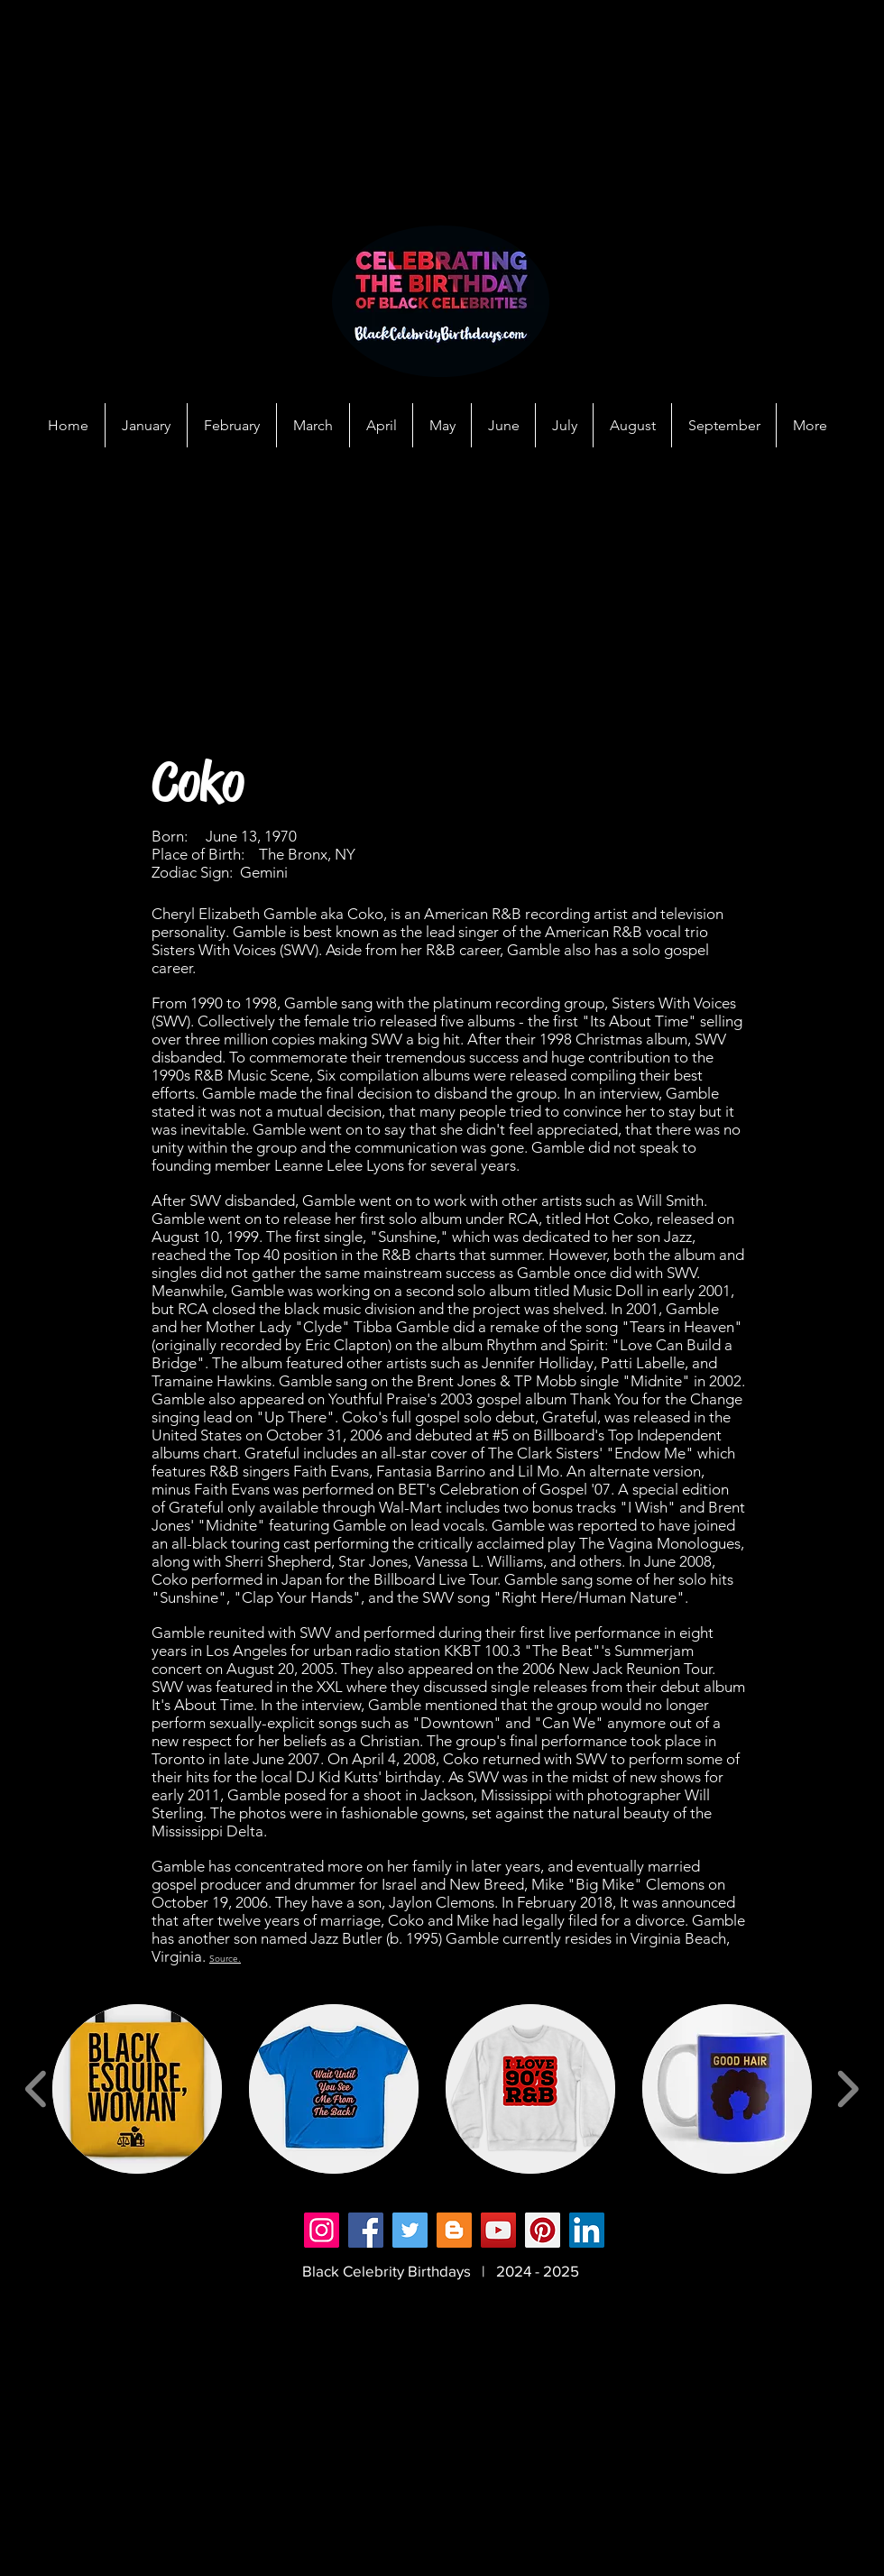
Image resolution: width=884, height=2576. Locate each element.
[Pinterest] (542, 2230)
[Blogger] (454, 2230)
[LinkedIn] (586, 2230)
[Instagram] (321, 2230)
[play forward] (847, 2089)
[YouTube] (498, 2230)
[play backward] (36, 2089)
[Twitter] (410, 2230)
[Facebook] (365, 2230)
